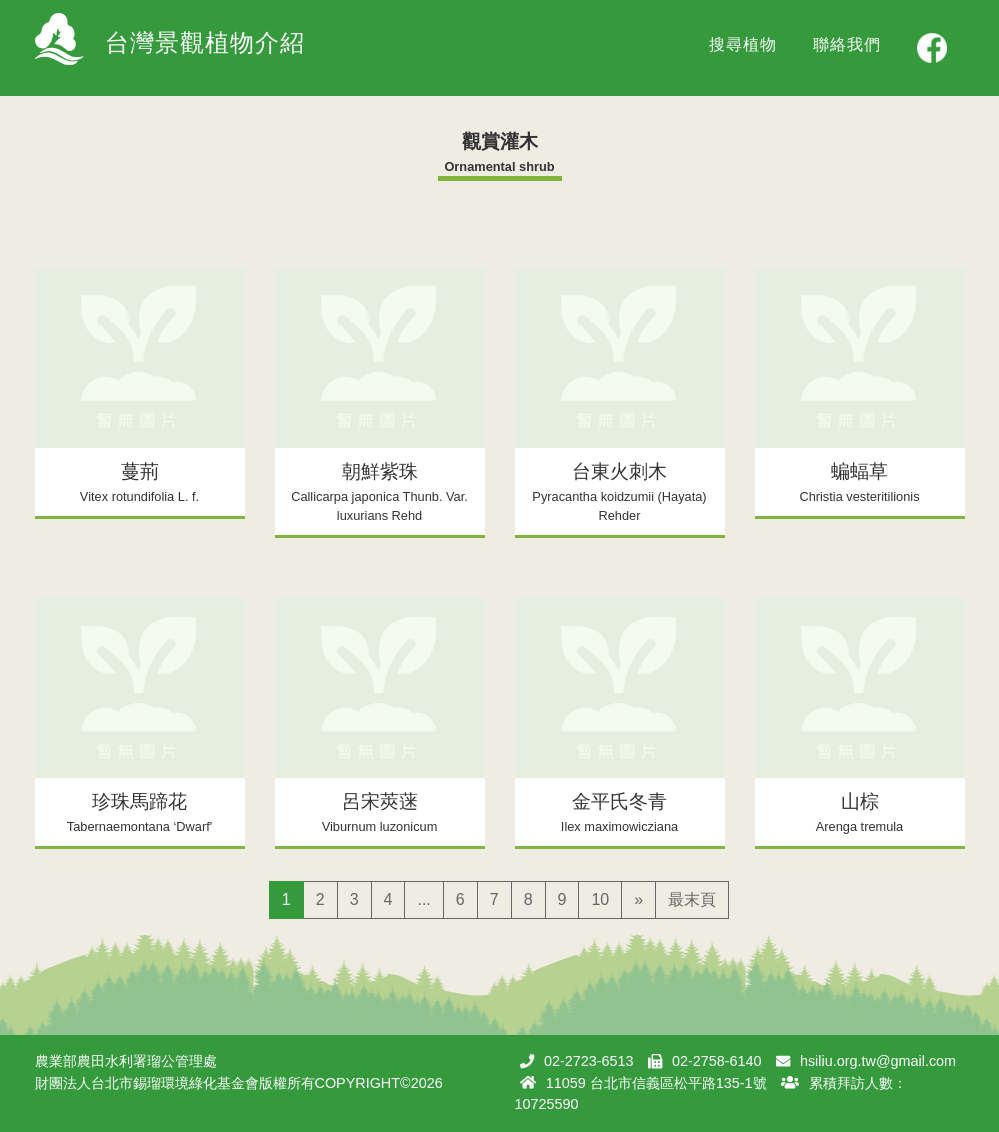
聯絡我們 (847, 44)
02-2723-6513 (589, 1061)
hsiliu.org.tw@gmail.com (878, 1061)
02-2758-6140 (717, 1061)
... (423, 899)
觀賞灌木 (500, 141)
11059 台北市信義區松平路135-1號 (656, 1083)
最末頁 (692, 899)
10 (600, 899)
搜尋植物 (743, 44)
